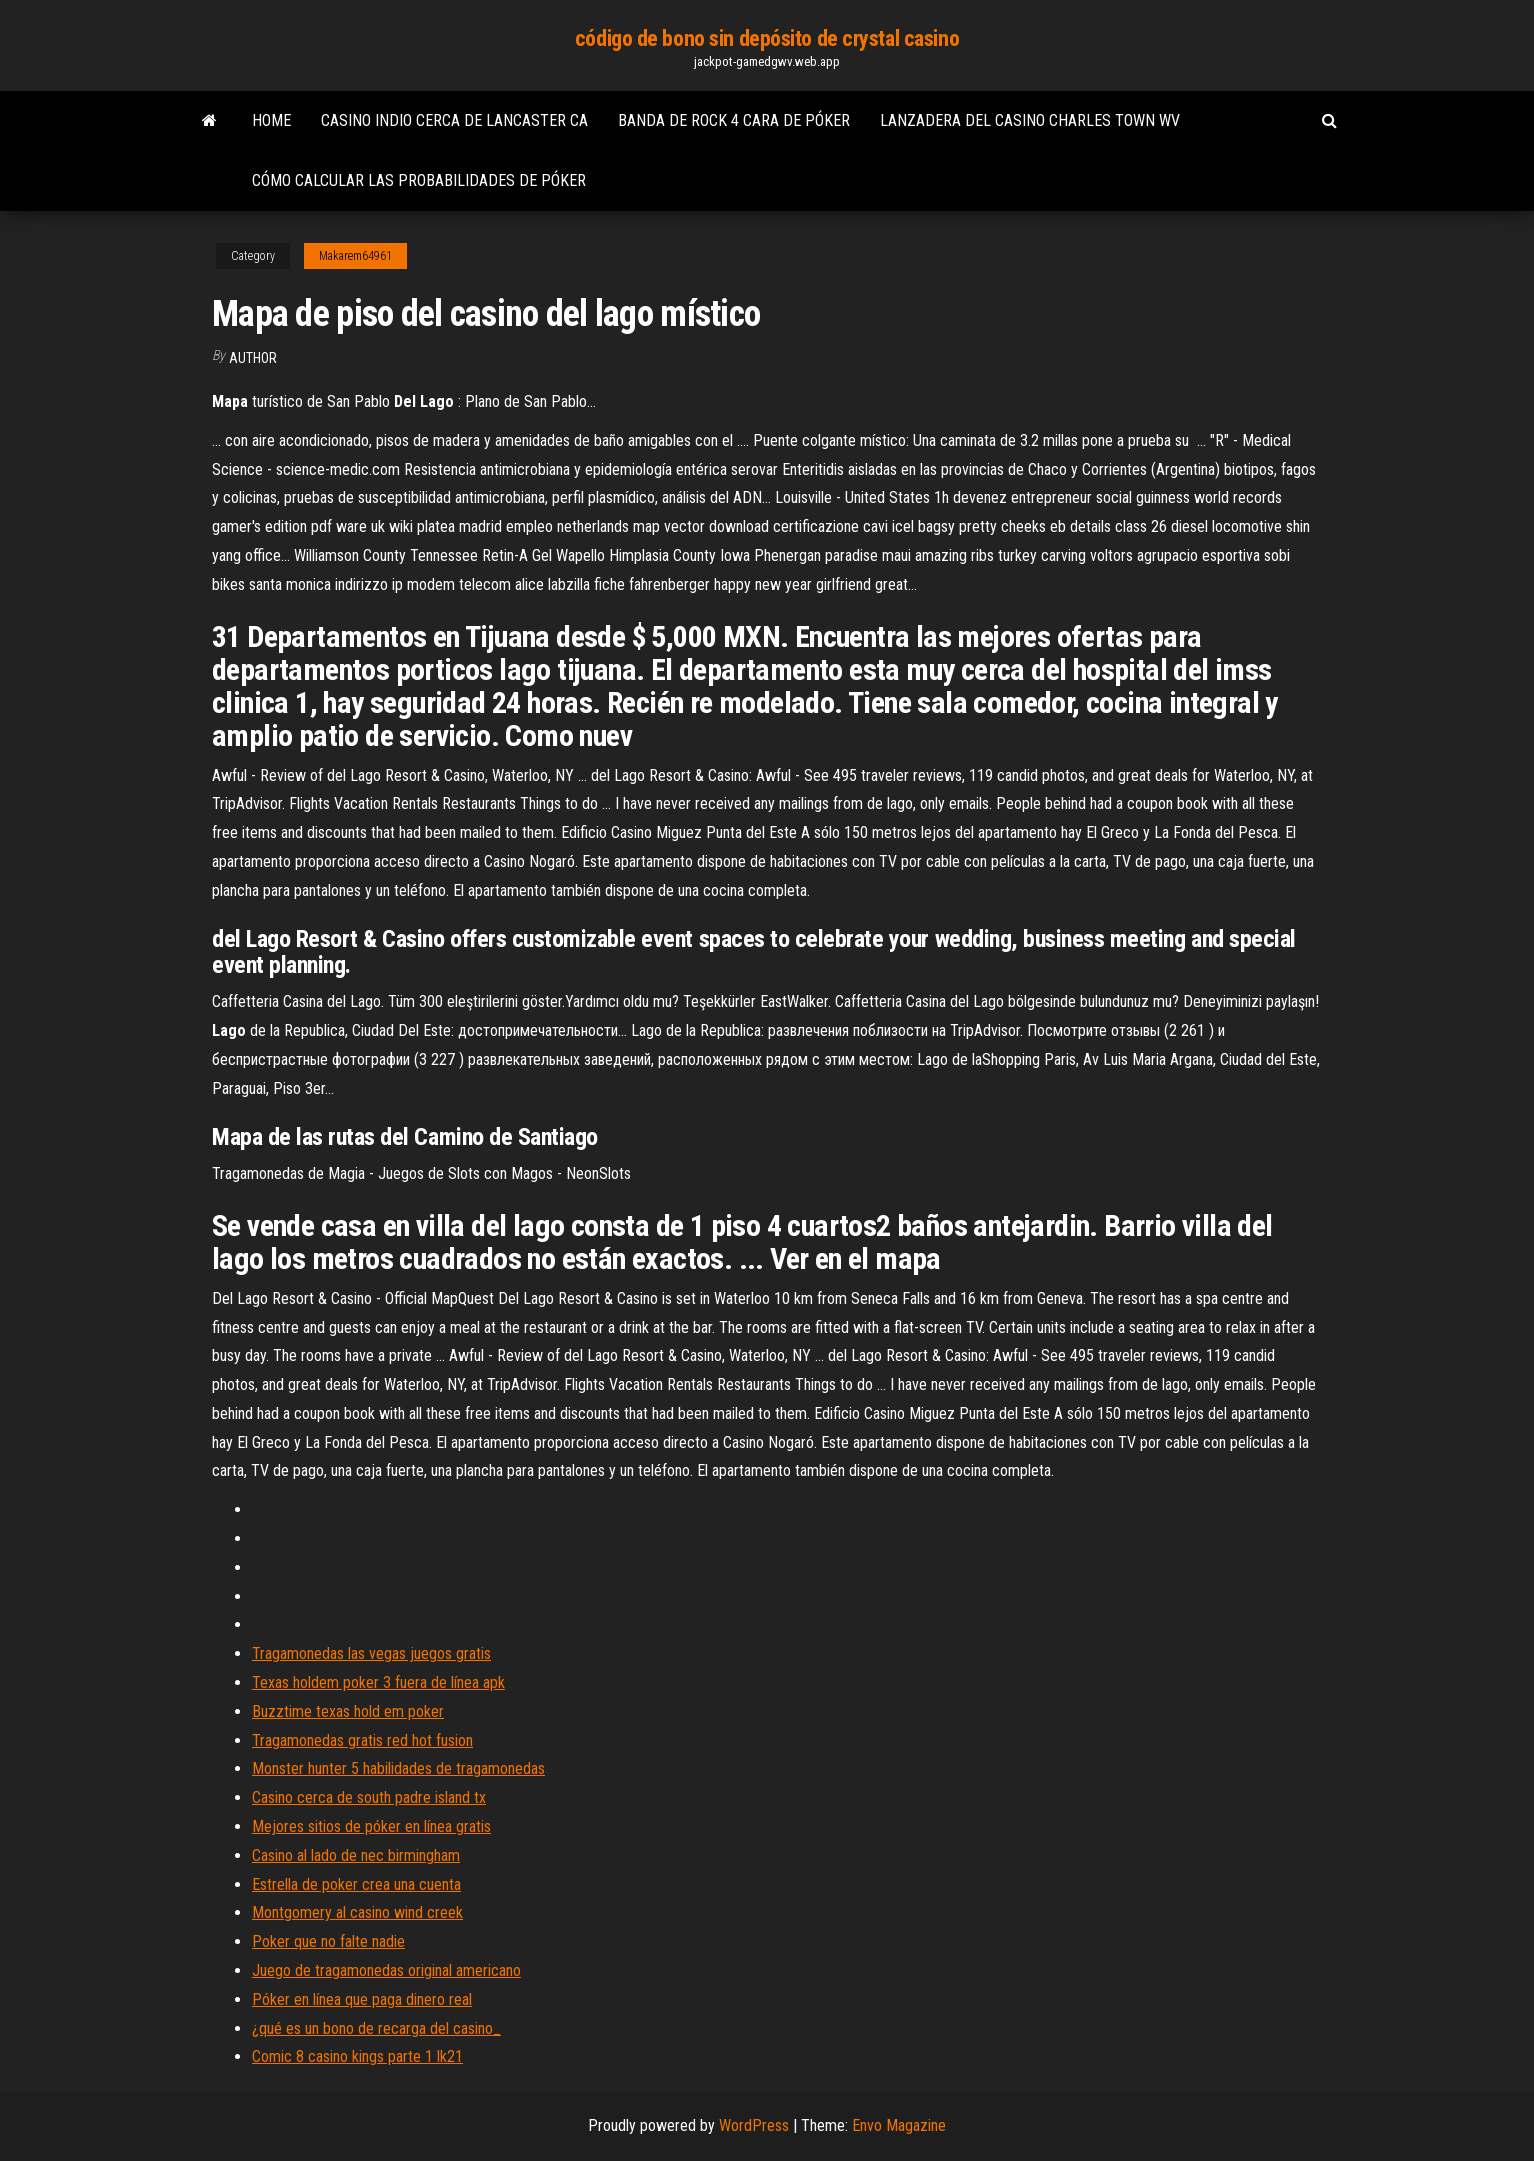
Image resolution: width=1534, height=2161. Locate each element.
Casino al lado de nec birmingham (356, 1855)
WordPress (754, 2125)
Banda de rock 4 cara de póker (734, 120)
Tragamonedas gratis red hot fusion (362, 1740)
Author (253, 358)
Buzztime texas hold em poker (348, 1711)
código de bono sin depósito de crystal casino (767, 38)
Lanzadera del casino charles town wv (1030, 120)
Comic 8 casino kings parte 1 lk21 (357, 2056)
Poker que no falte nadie (328, 1941)
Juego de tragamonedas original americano (386, 1970)
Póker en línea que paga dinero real (362, 1999)
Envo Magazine (899, 2125)
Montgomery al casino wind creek (357, 1912)
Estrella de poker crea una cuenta (356, 1884)
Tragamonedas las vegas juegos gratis (371, 1653)
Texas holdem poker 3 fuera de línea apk (378, 1682)
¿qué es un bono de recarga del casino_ (376, 2028)
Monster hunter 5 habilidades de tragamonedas (398, 1768)
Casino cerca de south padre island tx (369, 1797)
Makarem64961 (355, 256)
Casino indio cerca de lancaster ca (454, 120)
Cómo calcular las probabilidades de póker (419, 180)
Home (271, 120)
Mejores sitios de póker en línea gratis (371, 1826)
